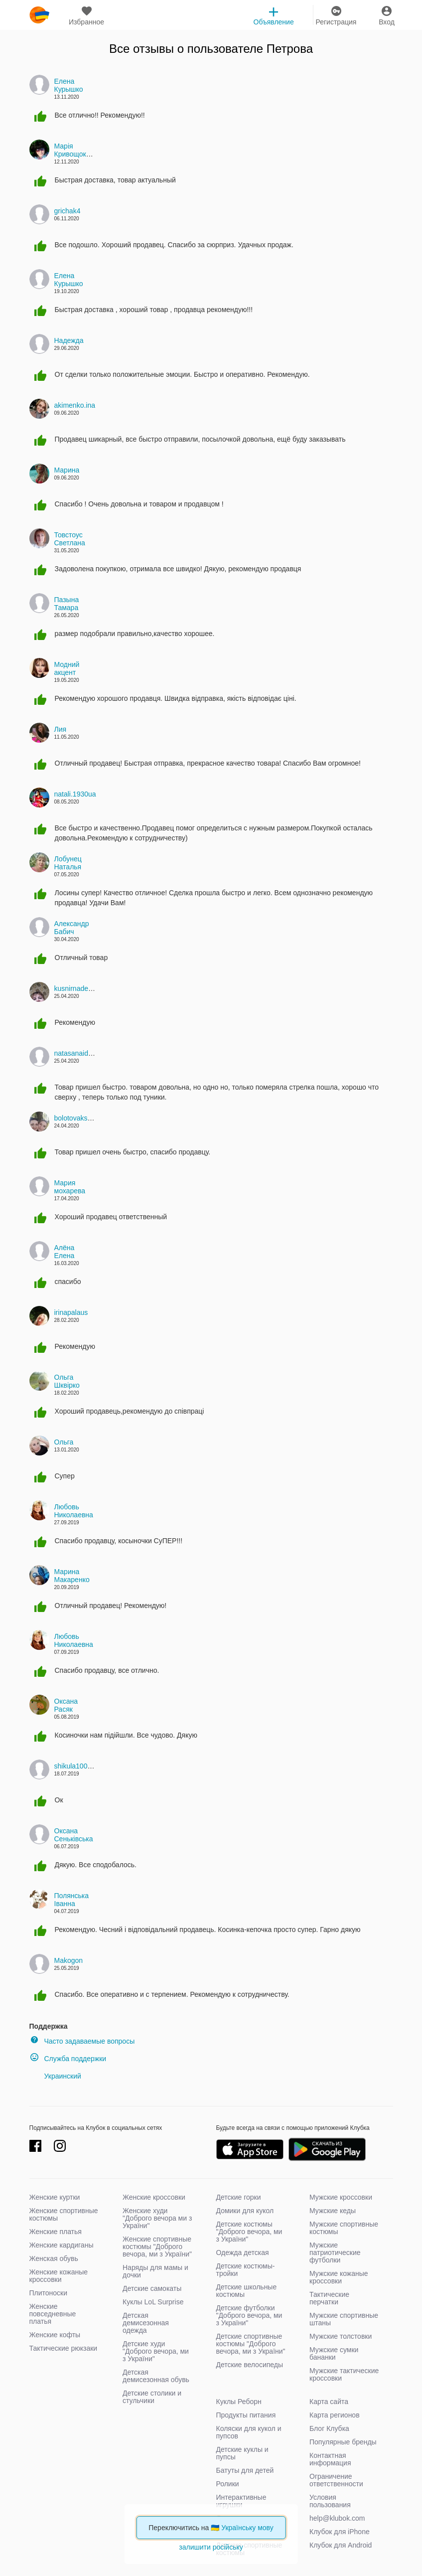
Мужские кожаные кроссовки (338, 2277)
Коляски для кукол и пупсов (248, 2432)
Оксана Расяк (66, 1705)
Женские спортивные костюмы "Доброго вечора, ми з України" (157, 2246)
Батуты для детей (245, 2470)
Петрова (290, 48)
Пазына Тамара (66, 604)
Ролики (227, 2484)
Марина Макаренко (72, 1576)
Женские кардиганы (61, 2245)
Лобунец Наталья (68, 863)
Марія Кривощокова (76, 150)
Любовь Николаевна (73, 1511)
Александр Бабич (71, 928)
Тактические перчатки (329, 2298)
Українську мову (247, 2528)
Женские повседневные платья (52, 2313)
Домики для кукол (245, 2211)
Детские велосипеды (249, 2365)
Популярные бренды (343, 2442)
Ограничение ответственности (336, 2480)
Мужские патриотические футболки (335, 2252)
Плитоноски (48, 2293)
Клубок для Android (340, 2545)
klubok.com (39, 15)
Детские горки (238, 2197)
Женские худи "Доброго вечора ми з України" (157, 2218)
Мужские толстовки (340, 2336)
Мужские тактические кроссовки (344, 2374)
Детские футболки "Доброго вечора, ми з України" (249, 2315)
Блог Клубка (329, 2428)
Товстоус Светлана (69, 539)
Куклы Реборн (239, 2402)
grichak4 (67, 211)
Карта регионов (334, 2415)
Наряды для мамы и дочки (155, 2271)
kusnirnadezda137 (82, 988)
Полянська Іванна (71, 1900)
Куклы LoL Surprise (153, 2302)
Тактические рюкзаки (63, 2348)
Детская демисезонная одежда (146, 2322)
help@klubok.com (337, 2518)
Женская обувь (53, 2258)
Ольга (64, 1442)
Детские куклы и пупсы (242, 2453)
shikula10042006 (80, 1766)
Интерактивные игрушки (241, 2501)
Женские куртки (54, 2197)
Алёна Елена (64, 1252)
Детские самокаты (152, 2288)
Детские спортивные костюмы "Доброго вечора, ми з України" (250, 2343)
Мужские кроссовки (340, 2197)
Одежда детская (242, 2252)
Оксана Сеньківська (73, 1835)
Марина (67, 470)
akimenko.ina (75, 405)
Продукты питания (246, 2415)
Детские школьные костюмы (246, 2290)
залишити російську (211, 2547)
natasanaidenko (79, 1053)
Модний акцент (67, 668)
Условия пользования (330, 2501)
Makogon (68, 1960)
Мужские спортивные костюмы (343, 2228)
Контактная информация (330, 2459)
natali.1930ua (75, 794)
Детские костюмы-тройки (245, 2269)
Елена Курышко (68, 85)
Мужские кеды (332, 2211)
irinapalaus (71, 1312)
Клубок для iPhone (339, 2532)
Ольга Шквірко (67, 1381)
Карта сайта (328, 2402)
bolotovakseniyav (81, 1118)
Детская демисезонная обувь (156, 2376)
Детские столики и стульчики (152, 2397)
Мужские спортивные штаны (343, 2319)
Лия (60, 729)
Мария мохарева (70, 1187)
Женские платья (55, 2232)
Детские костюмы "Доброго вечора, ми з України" (249, 2231)
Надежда (69, 340)
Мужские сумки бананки (333, 2353)
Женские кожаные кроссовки (58, 2275)
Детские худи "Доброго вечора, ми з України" (156, 2351)
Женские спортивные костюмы (63, 2214)
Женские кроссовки (154, 2197)
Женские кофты (55, 2335)
